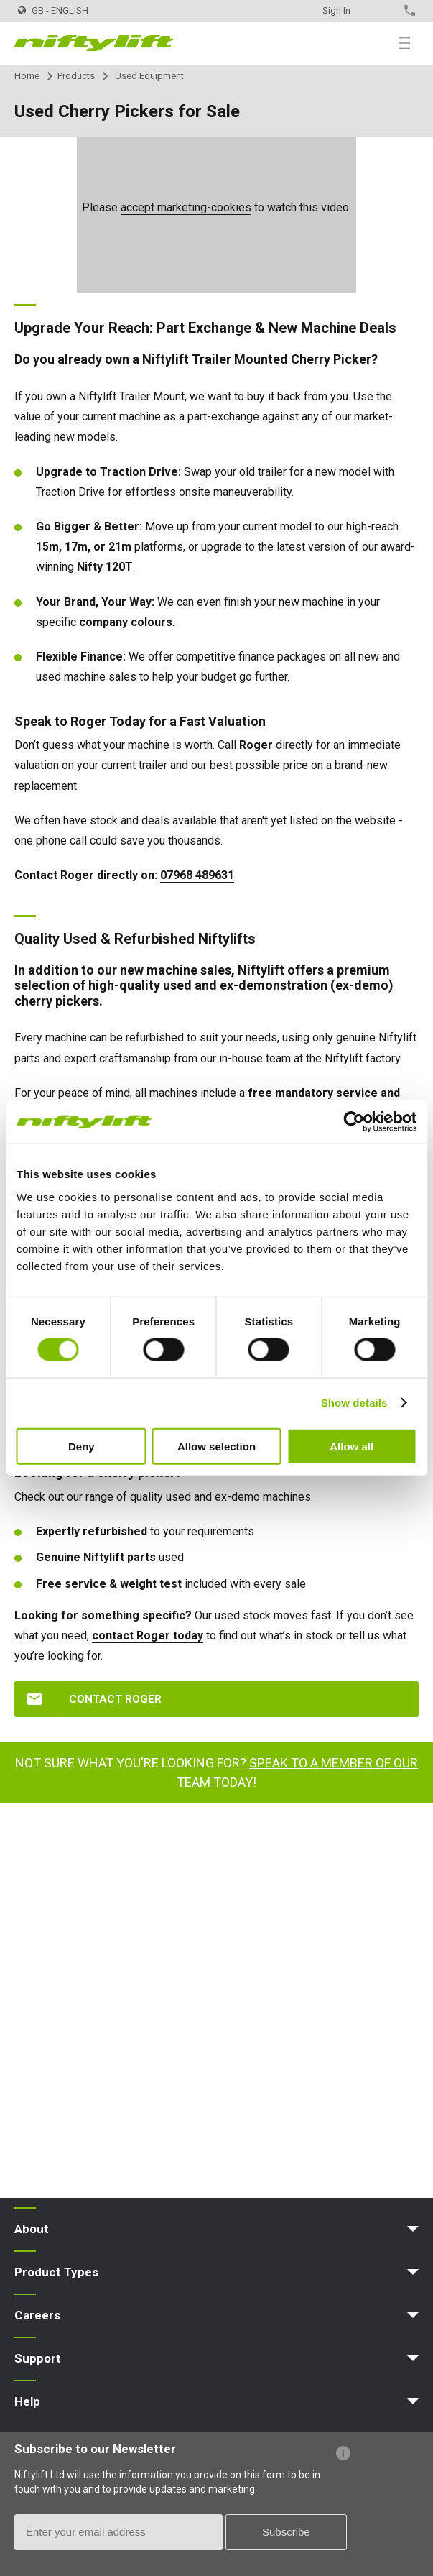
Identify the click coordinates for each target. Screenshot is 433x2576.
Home (26, 75)
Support (37, 2358)
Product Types (56, 2272)
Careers (37, 2315)
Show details (354, 1403)
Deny (81, 1446)
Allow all (351, 1446)
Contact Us (385, 10)
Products (76, 75)
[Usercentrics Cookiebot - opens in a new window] (353, 1122)
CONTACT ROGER (115, 1699)
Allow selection (216, 1446)
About (31, 2229)
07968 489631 (197, 875)
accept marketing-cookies (186, 207)
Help (27, 2401)
